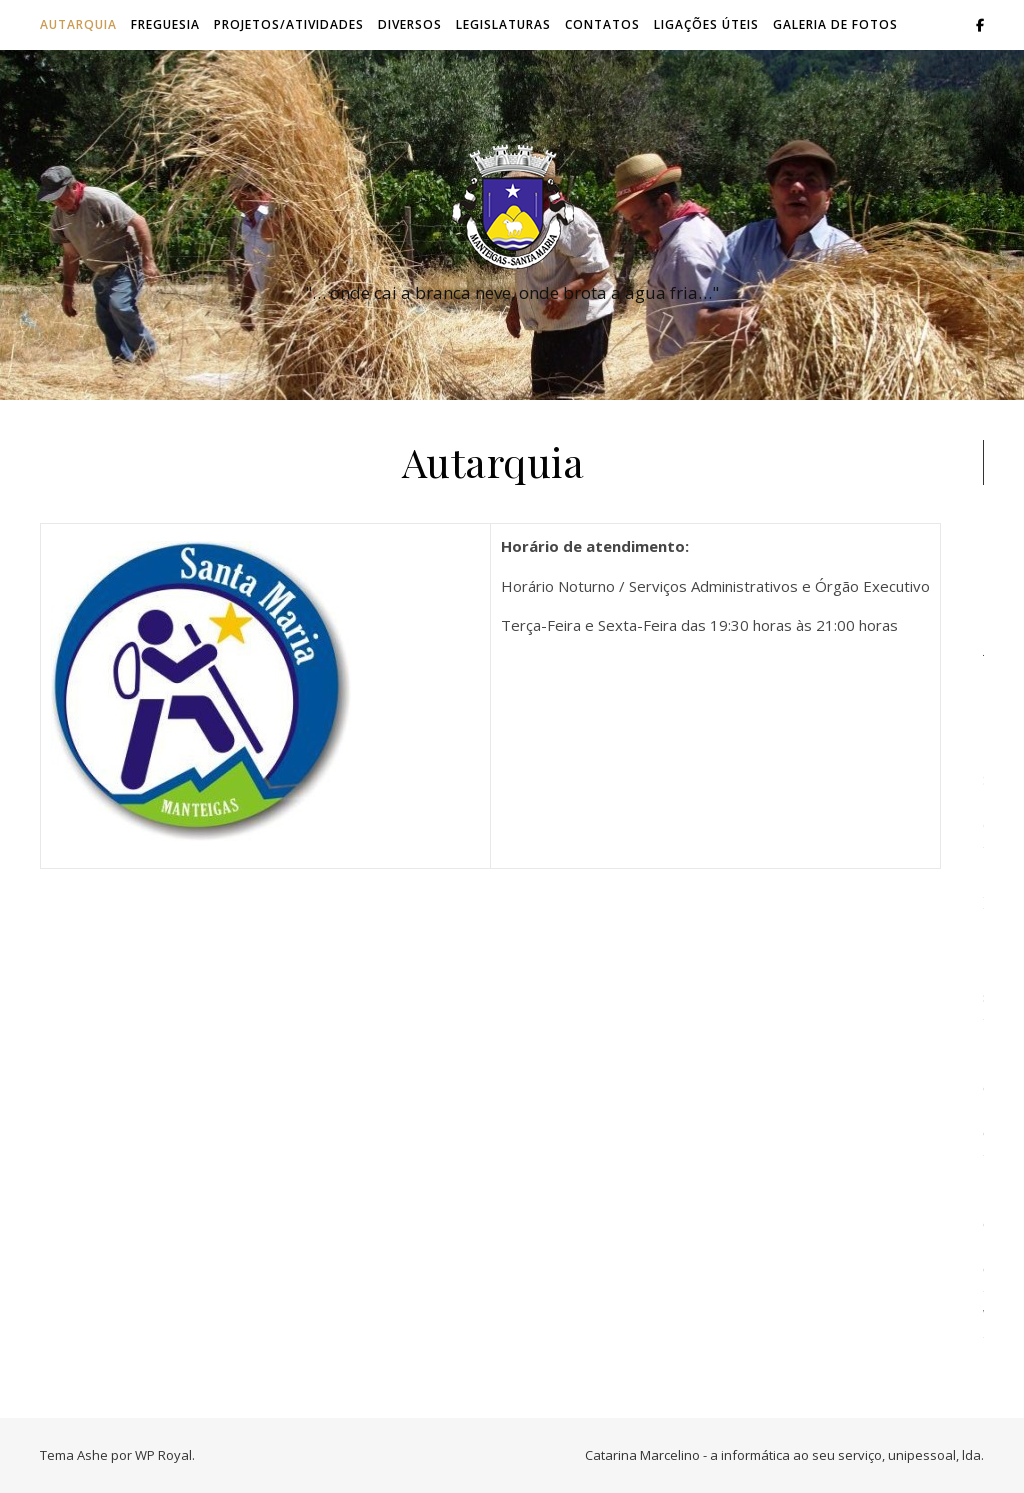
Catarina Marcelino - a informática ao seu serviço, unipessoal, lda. (784, 1455)
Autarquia (78, 24)
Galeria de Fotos (835, 24)
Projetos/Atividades (289, 24)
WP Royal (163, 1455)
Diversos (410, 24)
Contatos (602, 24)
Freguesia (165, 24)
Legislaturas (503, 24)
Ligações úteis (706, 24)
